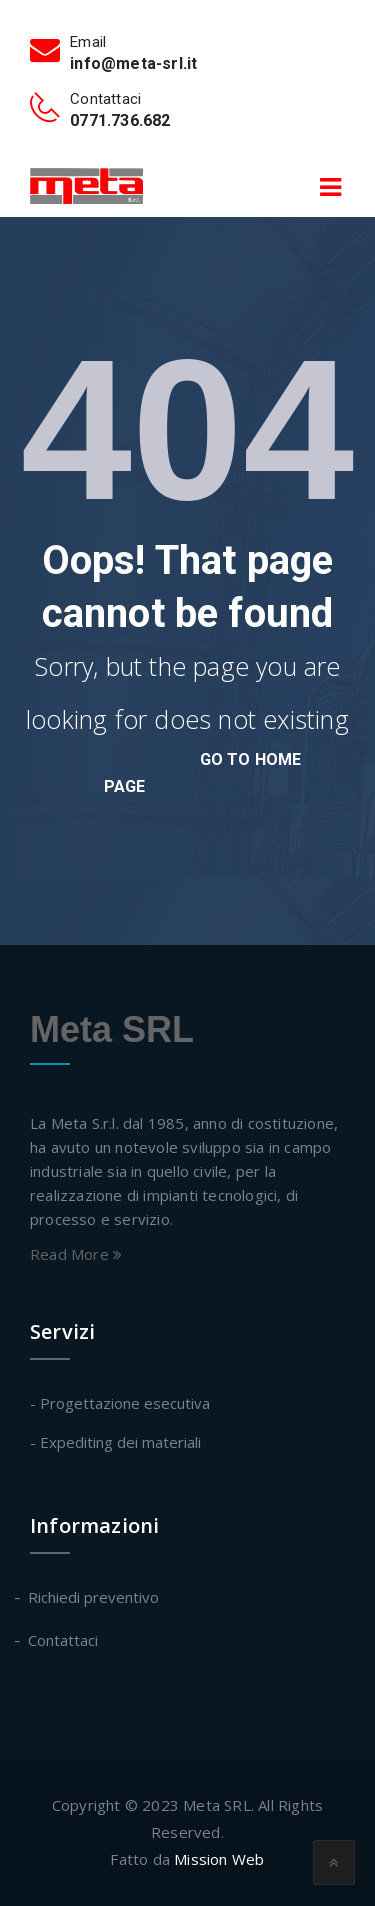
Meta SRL (112, 1029)
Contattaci (64, 1640)
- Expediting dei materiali (115, 1442)
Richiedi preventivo (94, 1597)
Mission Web (219, 1859)
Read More (76, 1254)
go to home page (203, 773)
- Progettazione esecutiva (120, 1403)
